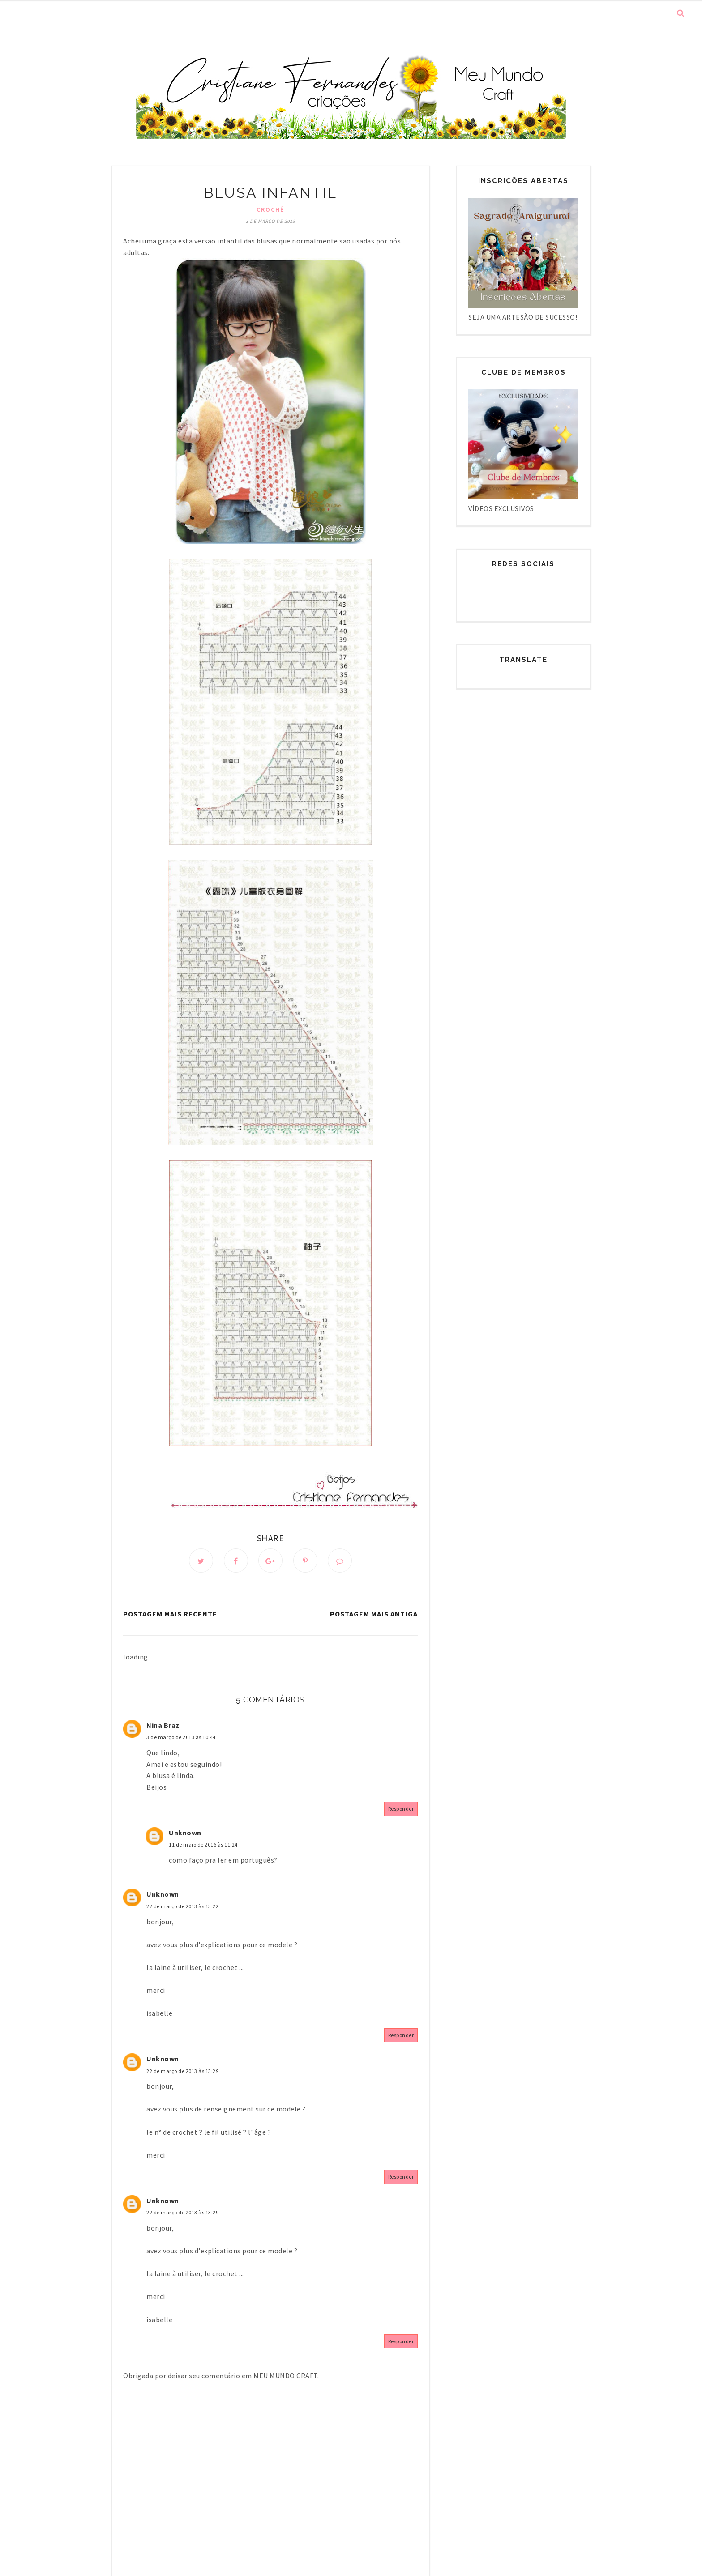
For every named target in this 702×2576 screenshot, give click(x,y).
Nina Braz (163, 1725)
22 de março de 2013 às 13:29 (182, 2071)
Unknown (185, 1832)
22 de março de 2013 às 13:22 (182, 1906)
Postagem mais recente (170, 1613)
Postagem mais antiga (374, 1613)
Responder (401, 1808)
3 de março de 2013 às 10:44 (181, 1737)
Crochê (270, 209)
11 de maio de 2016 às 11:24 (203, 1844)
